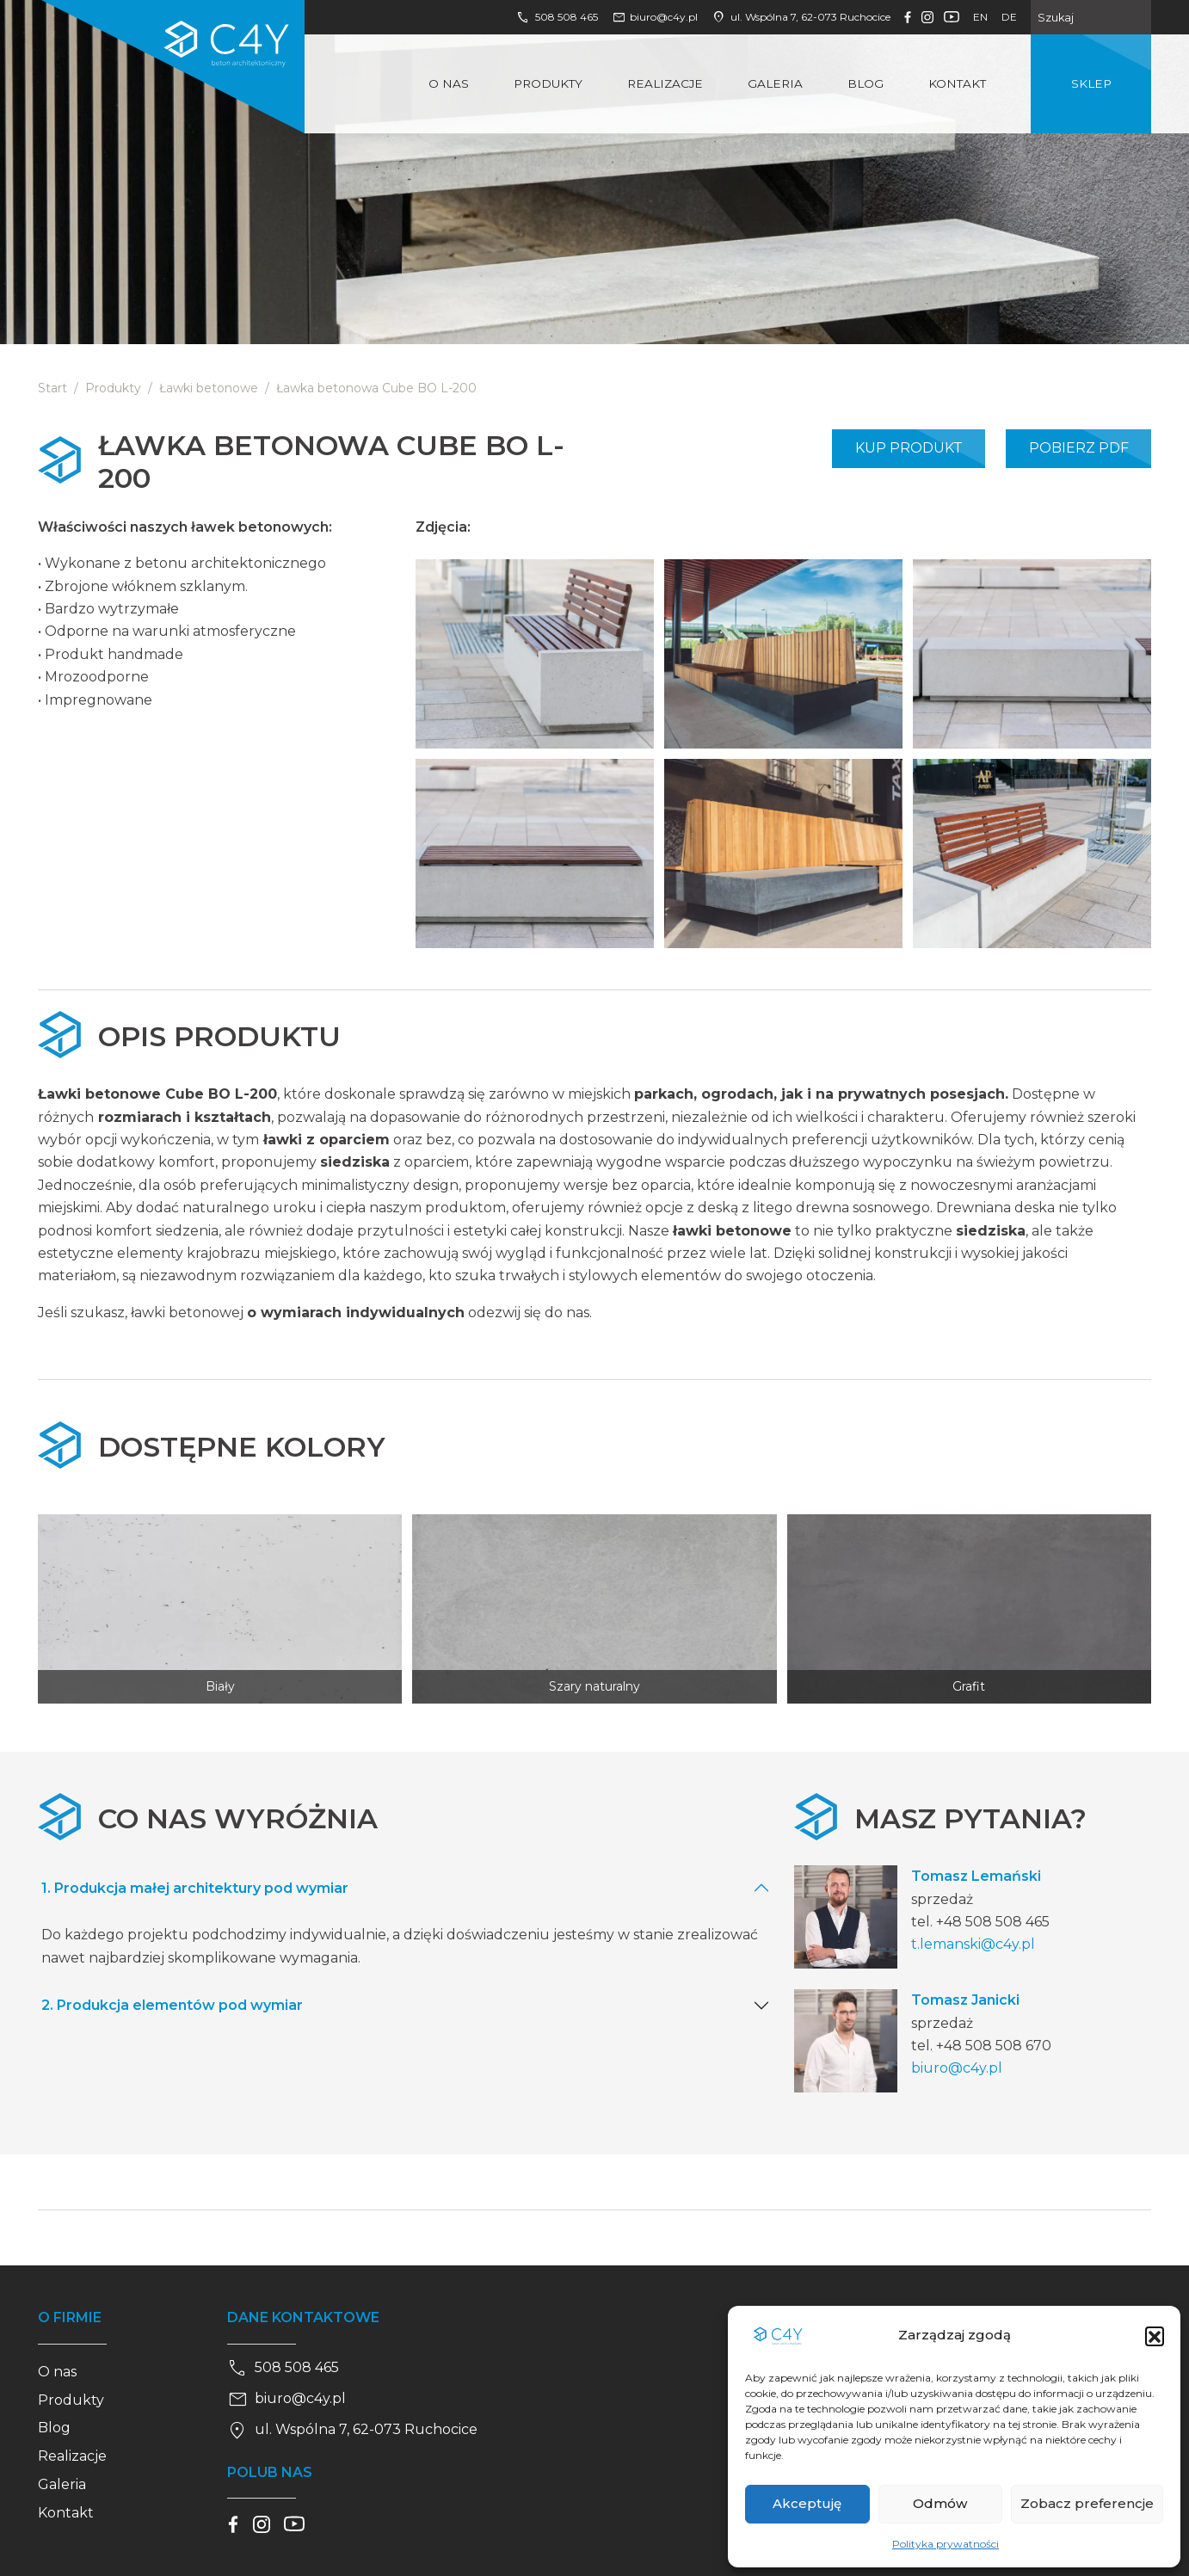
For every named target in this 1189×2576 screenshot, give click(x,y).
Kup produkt (909, 448)
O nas (448, 83)
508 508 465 (557, 17)
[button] (1154, 2336)
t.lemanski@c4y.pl (973, 1944)
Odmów (940, 2503)
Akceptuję (807, 2503)
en (980, 17)
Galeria (775, 83)
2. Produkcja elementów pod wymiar (172, 2005)
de (1009, 17)
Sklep (1091, 83)
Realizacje (665, 83)
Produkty (548, 83)
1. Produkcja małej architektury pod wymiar (194, 1888)
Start (52, 388)
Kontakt (957, 83)
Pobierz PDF (1079, 448)
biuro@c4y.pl (655, 17)
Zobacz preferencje (1087, 2503)
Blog (865, 83)
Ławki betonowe (208, 388)
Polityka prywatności (945, 2543)
